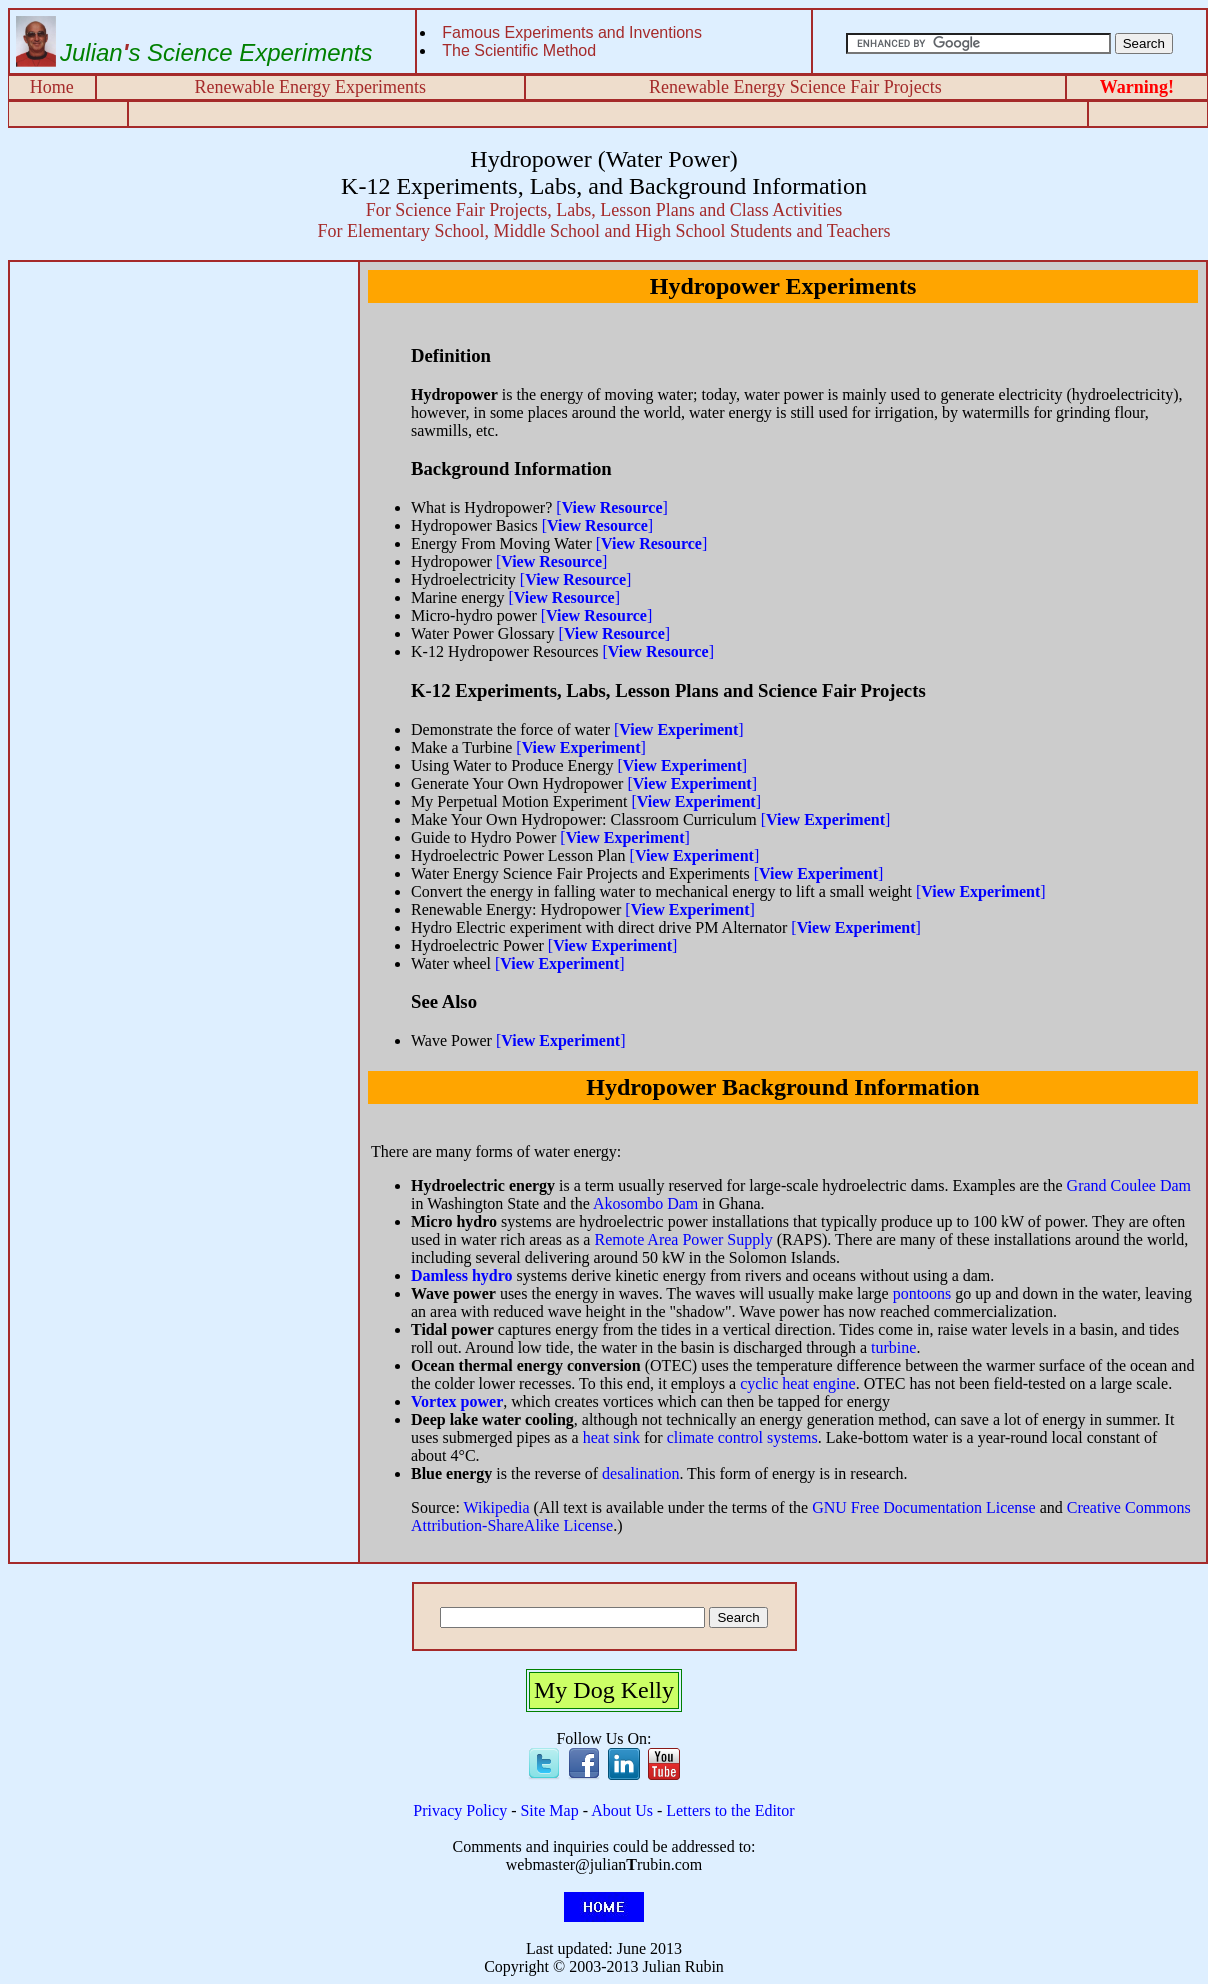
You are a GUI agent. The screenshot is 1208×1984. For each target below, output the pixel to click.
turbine (893, 1347)
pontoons (922, 1293)
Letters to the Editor (730, 1810)
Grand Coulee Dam (1129, 1185)
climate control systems (742, 1437)
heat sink (611, 1437)
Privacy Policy (460, 1810)
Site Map (549, 1810)
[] (612, 507)
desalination (640, 1473)
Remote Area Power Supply (683, 1239)
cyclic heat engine (798, 1383)
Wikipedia (497, 1507)
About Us (622, 1810)
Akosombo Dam (645, 1203)
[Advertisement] (184, 408)
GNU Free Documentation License (923, 1507)
